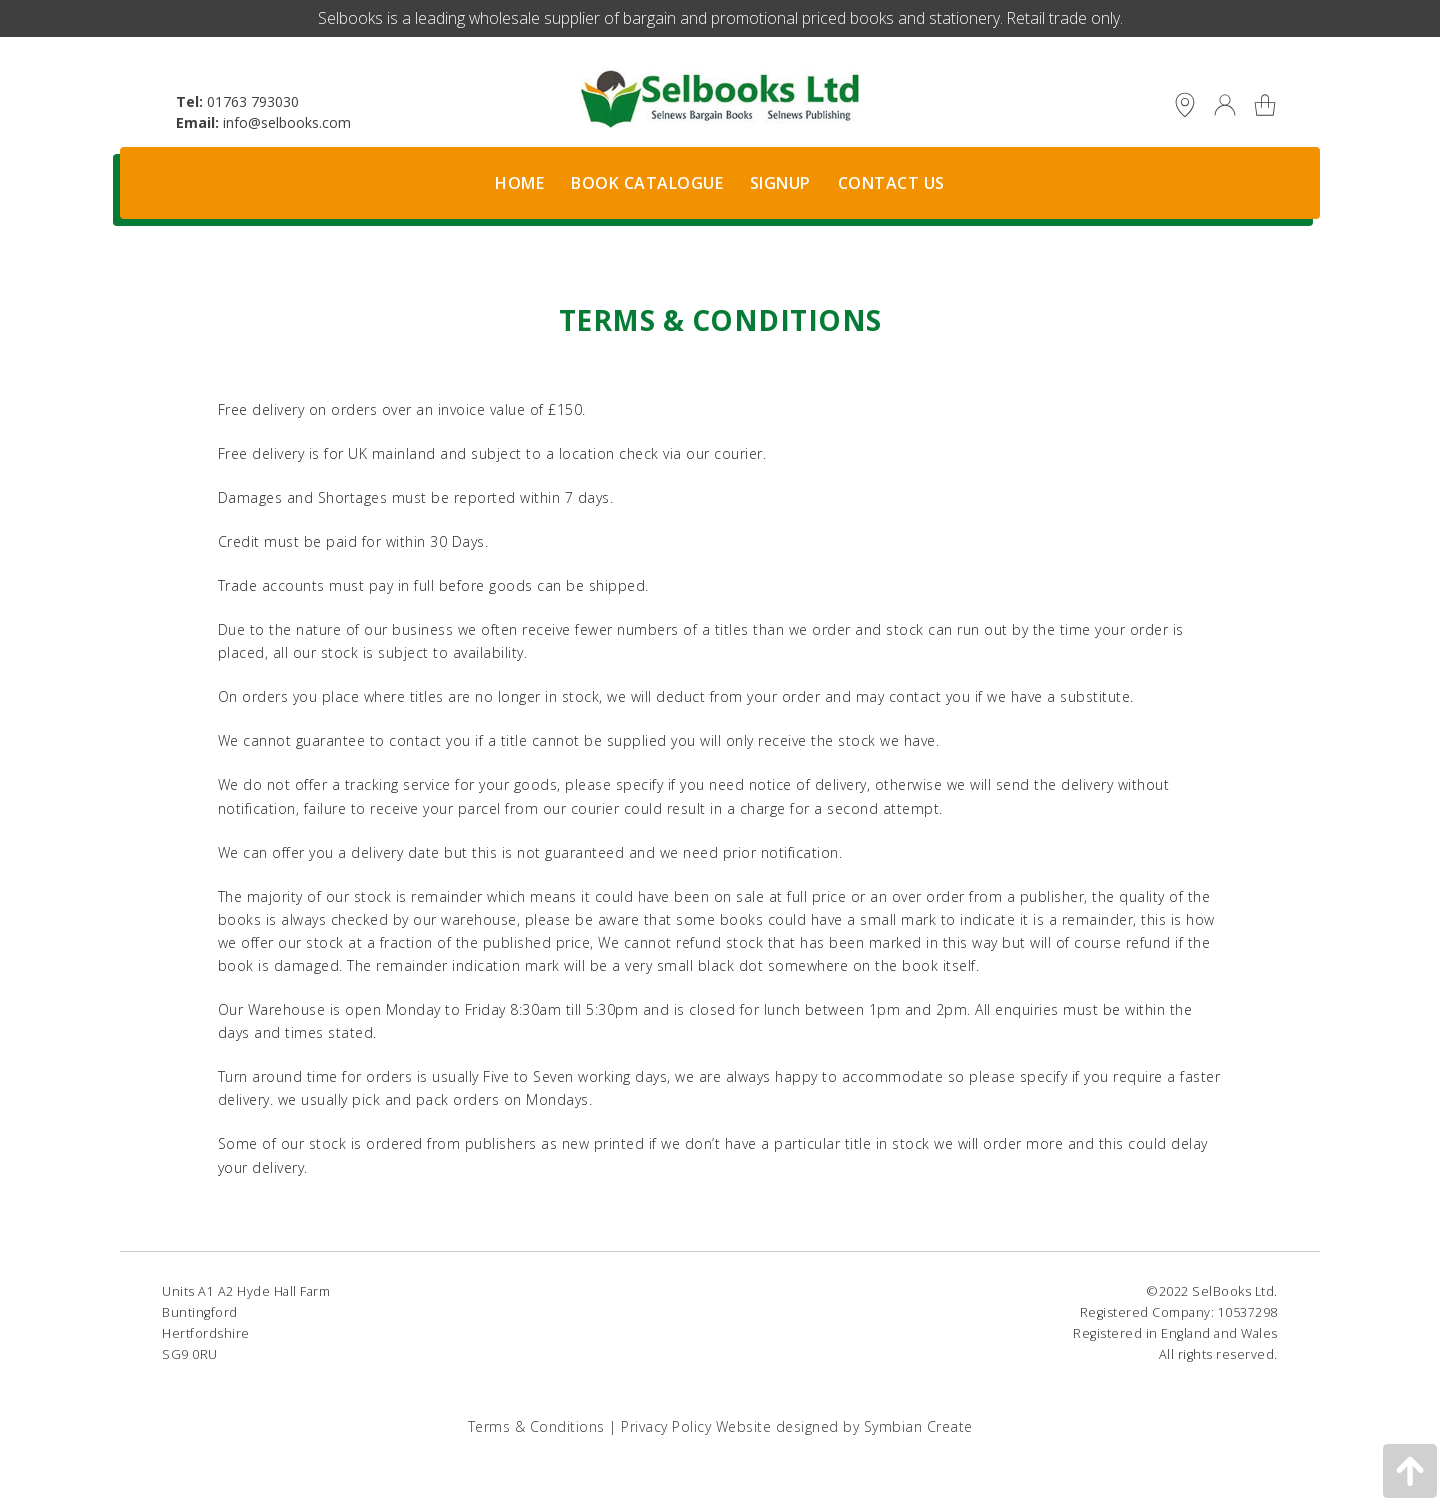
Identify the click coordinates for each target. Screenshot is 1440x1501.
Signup (780, 183)
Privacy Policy (666, 1426)
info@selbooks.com (287, 122)
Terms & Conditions (536, 1426)
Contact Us (891, 183)
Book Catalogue (647, 183)
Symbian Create (918, 1426)
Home (519, 183)
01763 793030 (253, 101)
